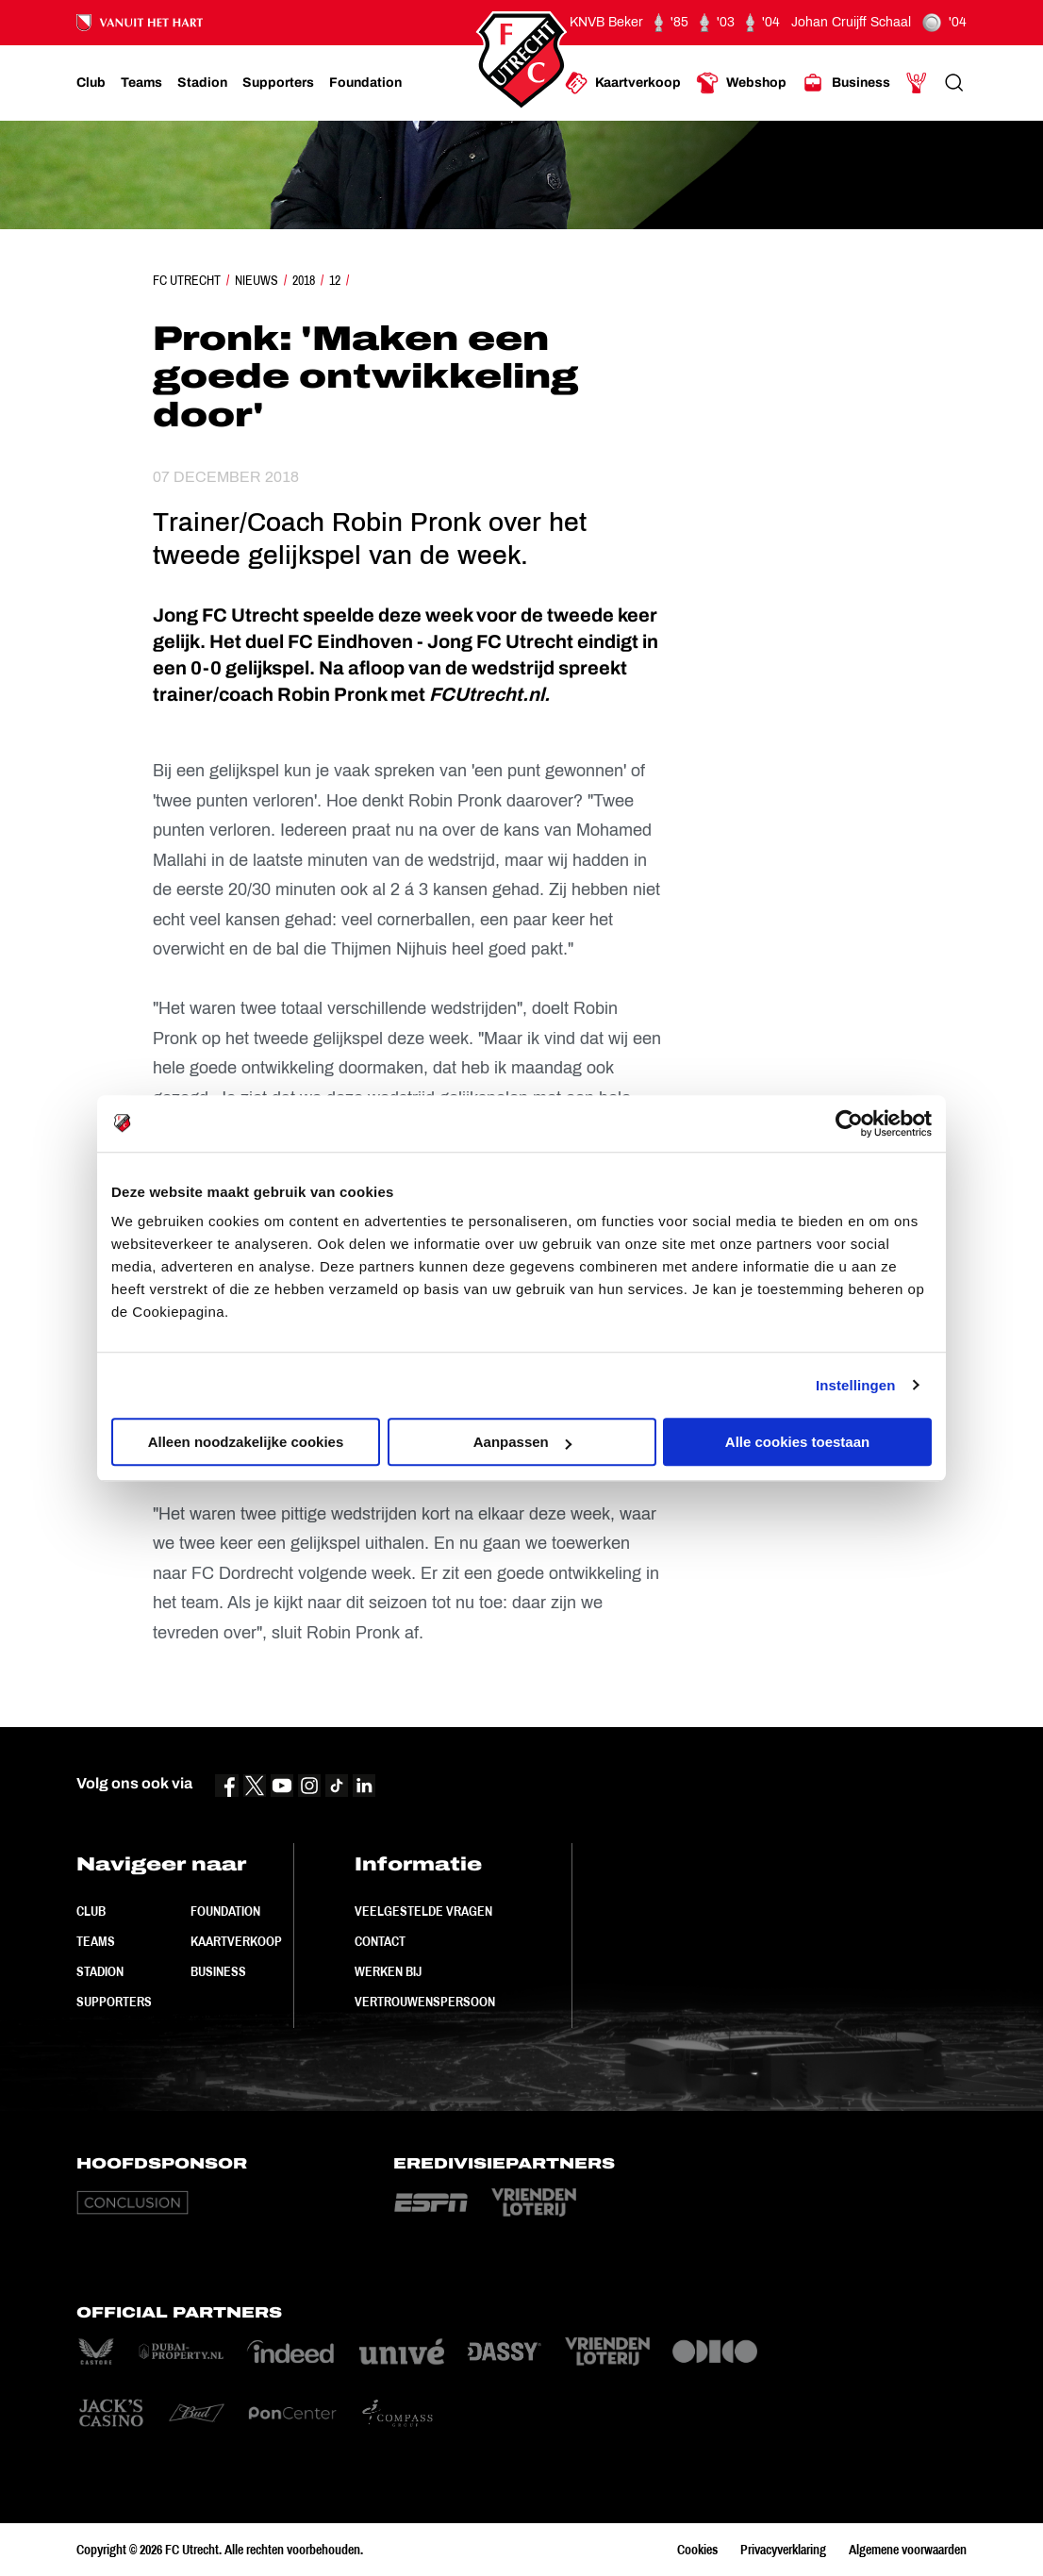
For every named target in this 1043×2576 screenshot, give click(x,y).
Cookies (697, 2549)
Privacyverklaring (783, 2549)
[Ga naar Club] (91, 83)
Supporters (114, 2001)
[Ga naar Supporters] (278, 83)
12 (334, 280)
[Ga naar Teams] (141, 83)
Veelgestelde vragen (423, 1911)
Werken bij (388, 1971)
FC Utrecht (187, 280)
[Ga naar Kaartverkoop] (623, 83)
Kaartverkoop (236, 1941)
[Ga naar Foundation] (365, 83)
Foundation (225, 1911)
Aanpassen (522, 1442)
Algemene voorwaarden (908, 2549)
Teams (95, 1941)
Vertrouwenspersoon (425, 2001)
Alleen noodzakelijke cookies (246, 1442)
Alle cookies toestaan (797, 1442)
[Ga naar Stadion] (202, 83)
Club (91, 1911)
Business (218, 1971)
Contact (380, 1941)
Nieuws (256, 280)
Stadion (100, 1971)
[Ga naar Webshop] (741, 83)
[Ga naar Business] (846, 83)
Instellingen (856, 1385)
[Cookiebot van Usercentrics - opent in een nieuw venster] (849, 1123)
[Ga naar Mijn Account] (916, 83)
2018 (303, 280)
